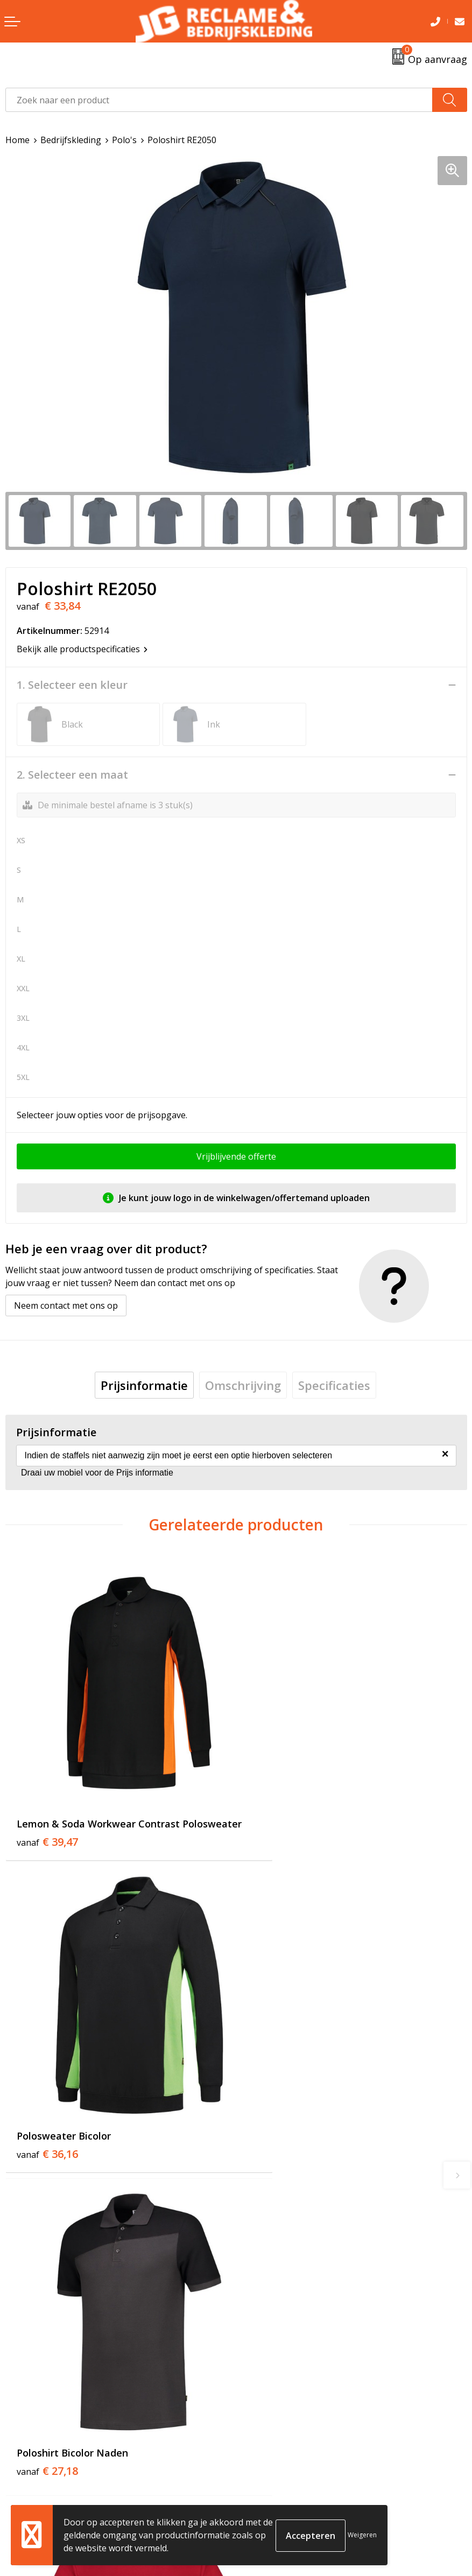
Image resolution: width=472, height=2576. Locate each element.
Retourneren (31, 2489)
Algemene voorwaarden (289, 2473)
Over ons (259, 2288)
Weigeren (362, 2534)
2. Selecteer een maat (72, 775)
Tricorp (256, 2304)
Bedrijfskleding (70, 140)
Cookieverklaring (276, 2489)
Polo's (124, 140)
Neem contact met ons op (66, 1305)
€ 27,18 (47, 2099)
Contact (21, 2473)
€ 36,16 (278, 1805)
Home (17, 140)
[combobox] (219, 100)
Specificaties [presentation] (334, 1385)
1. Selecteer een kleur (72, 685)
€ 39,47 (47, 1819)
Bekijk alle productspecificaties (82, 649)
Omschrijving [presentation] (243, 1385)
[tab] (144, 1385)
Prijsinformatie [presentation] (144, 1385)
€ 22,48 (278, 2099)
